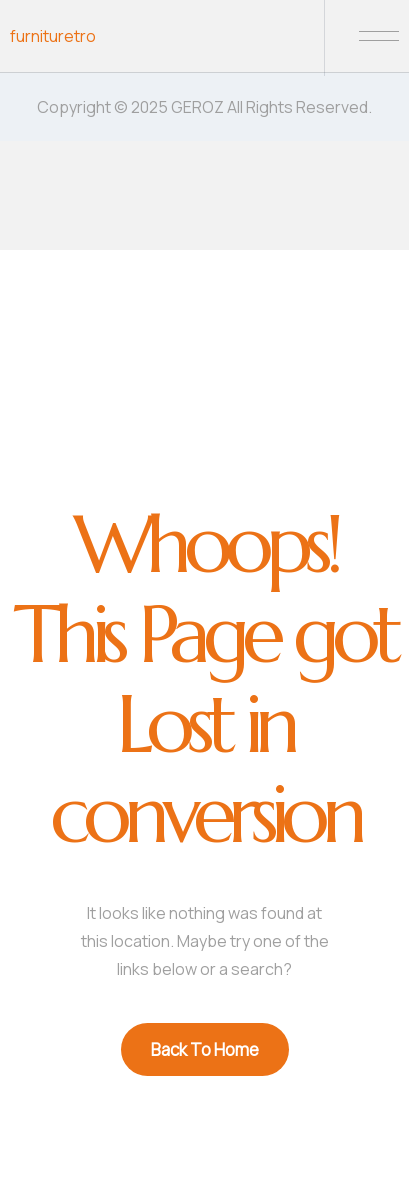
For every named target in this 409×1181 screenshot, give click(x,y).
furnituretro (53, 36)
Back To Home (205, 1049)
